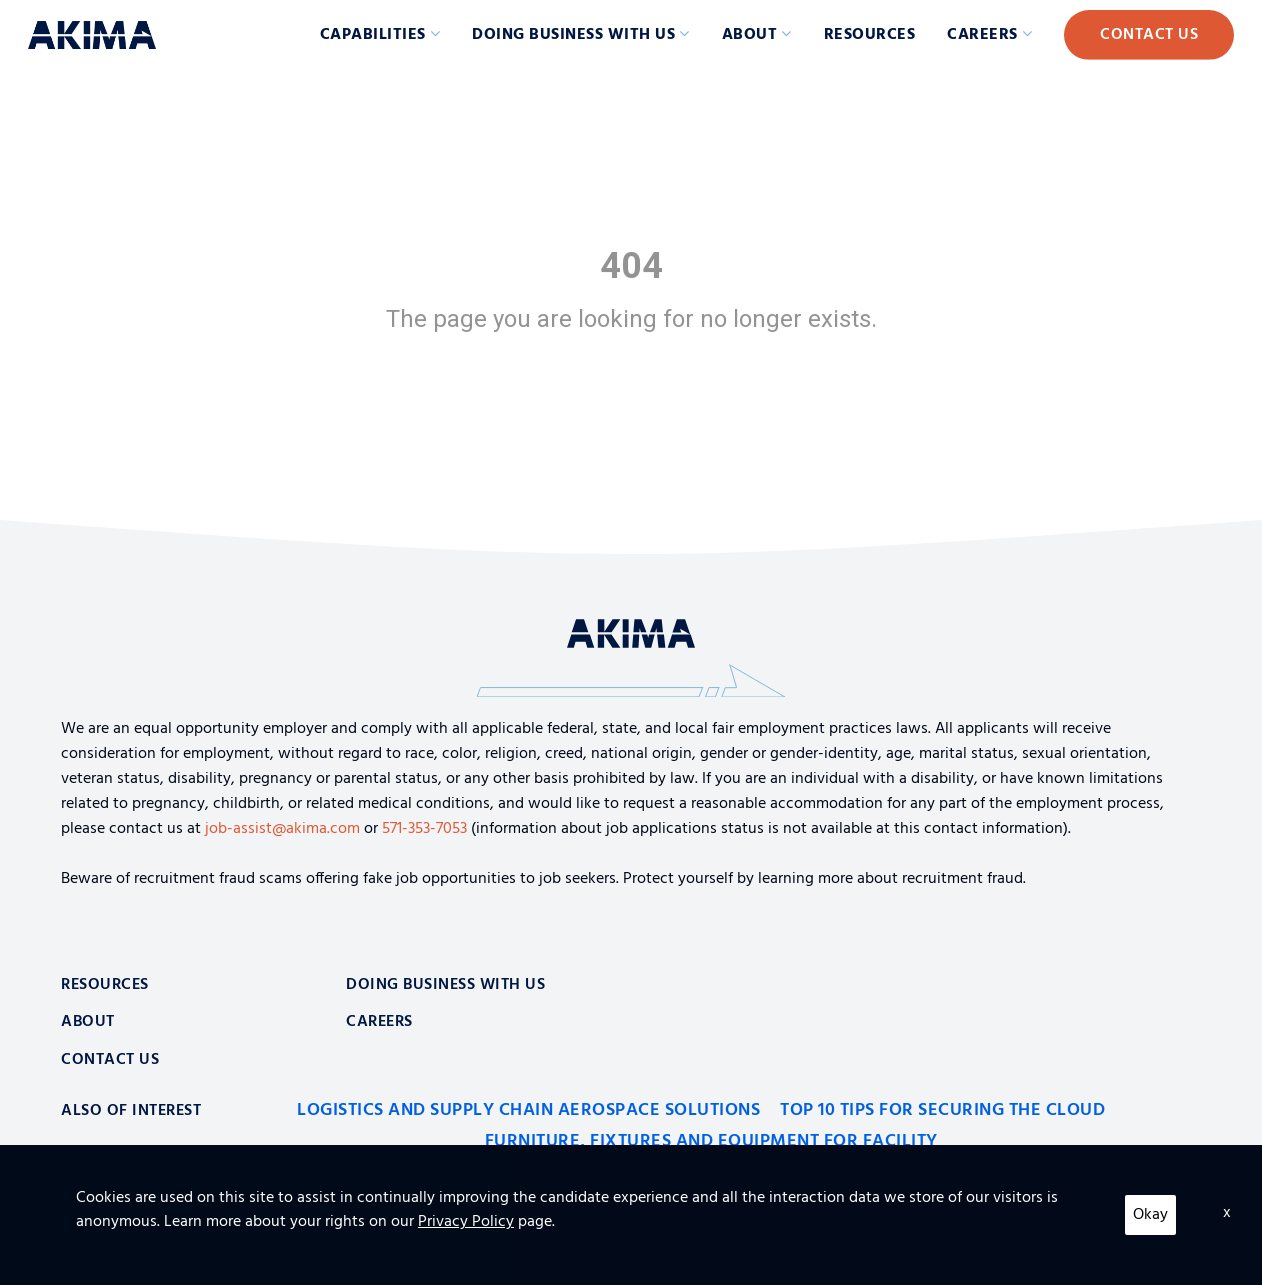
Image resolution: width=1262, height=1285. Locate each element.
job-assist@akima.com (282, 829)
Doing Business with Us (573, 35)
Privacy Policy (102, 1255)
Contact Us (1149, 35)
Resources (870, 35)
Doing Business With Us (445, 985)
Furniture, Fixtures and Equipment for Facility (711, 1141)
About (750, 35)
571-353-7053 (424, 829)
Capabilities (373, 35)
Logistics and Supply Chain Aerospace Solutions (528, 1110)
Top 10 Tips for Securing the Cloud (942, 1110)
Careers (982, 35)
